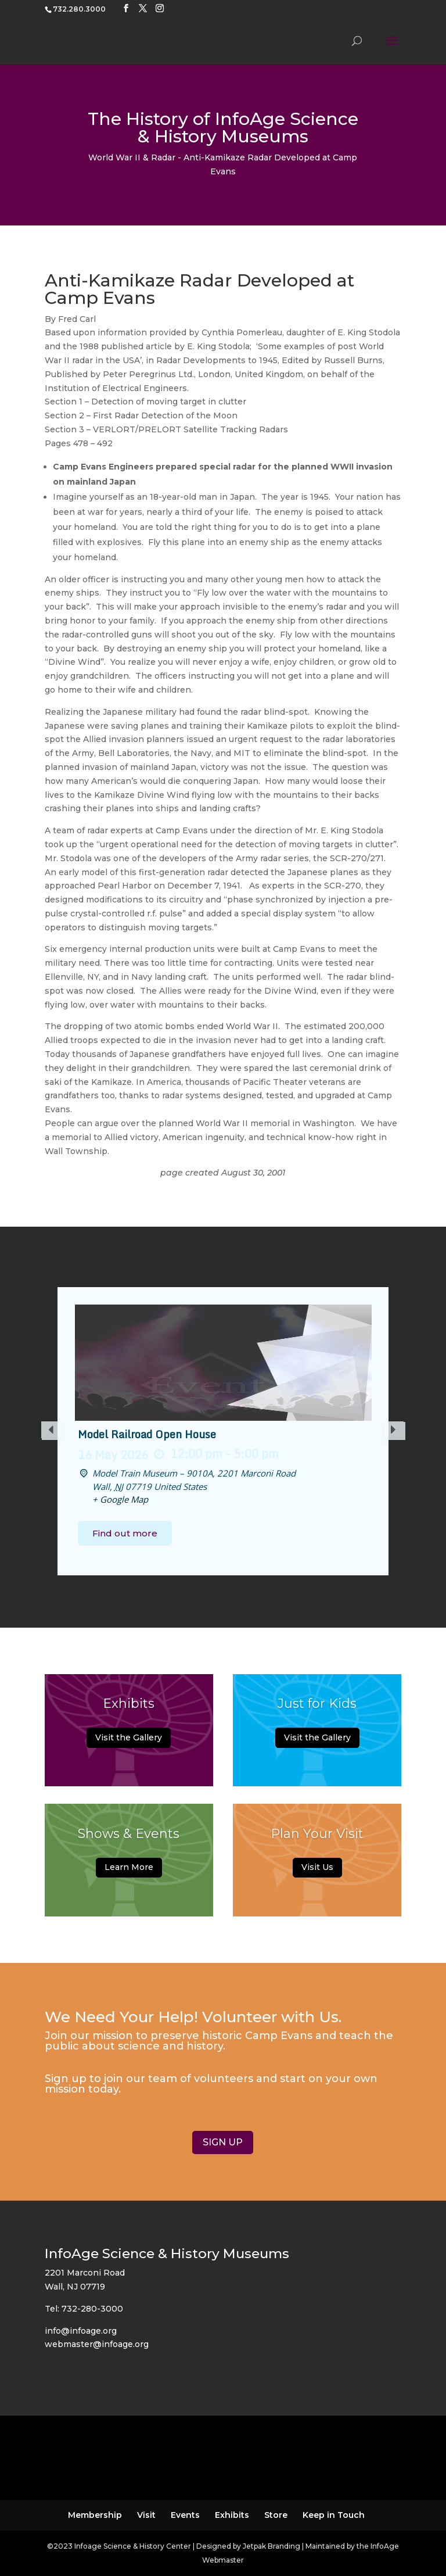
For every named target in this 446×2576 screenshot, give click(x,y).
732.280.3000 (79, 9)
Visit (146, 2515)
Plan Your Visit (317, 1836)
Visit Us (317, 1870)
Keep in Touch (334, 2515)
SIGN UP (223, 2142)
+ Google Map (120, 1499)
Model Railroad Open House (147, 1434)
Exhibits (128, 1707)
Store (275, 2515)
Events (185, 2515)
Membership (95, 2515)
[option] (223, 1431)
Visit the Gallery (128, 1741)
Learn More (129, 1871)
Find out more (124, 1533)
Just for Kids (317, 1707)
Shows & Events (128, 1837)
